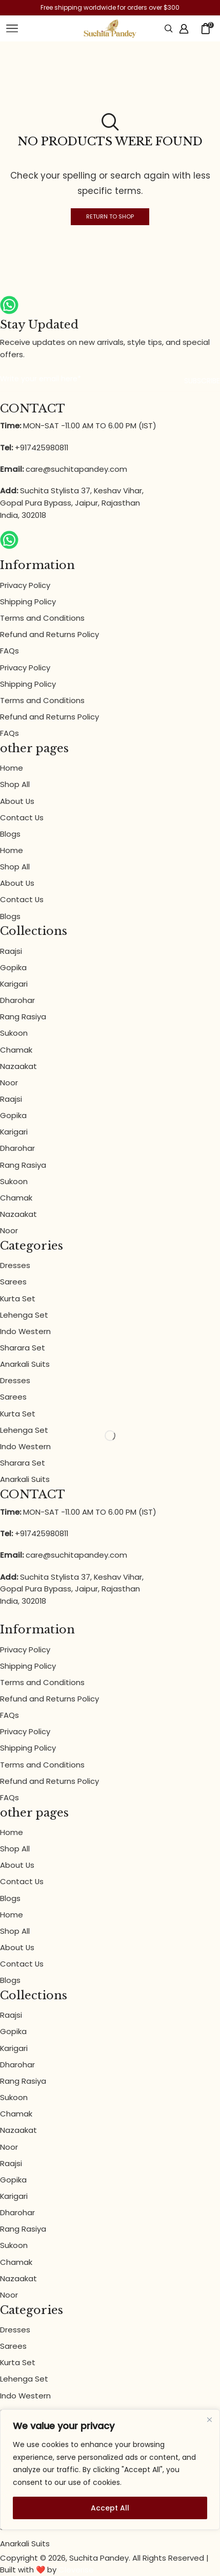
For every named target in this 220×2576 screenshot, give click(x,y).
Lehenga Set (24, 1314)
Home (11, 767)
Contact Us (22, 817)
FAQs (9, 650)
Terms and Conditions (42, 618)
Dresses (15, 1265)
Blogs (10, 833)
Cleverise (76, 2569)
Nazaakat (18, 1066)
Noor (9, 1082)
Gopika (13, 967)
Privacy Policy (25, 585)
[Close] (209, 2419)
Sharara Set (22, 1347)
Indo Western (25, 1331)
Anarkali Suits (25, 1364)
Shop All (15, 784)
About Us (17, 801)
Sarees (13, 1281)
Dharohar (17, 1000)
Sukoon (14, 1033)
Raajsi (11, 951)
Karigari (14, 983)
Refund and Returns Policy (49, 634)
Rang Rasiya (23, 1016)
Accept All (110, 2508)
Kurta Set (17, 1298)
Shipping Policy (28, 601)
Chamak (16, 1049)
